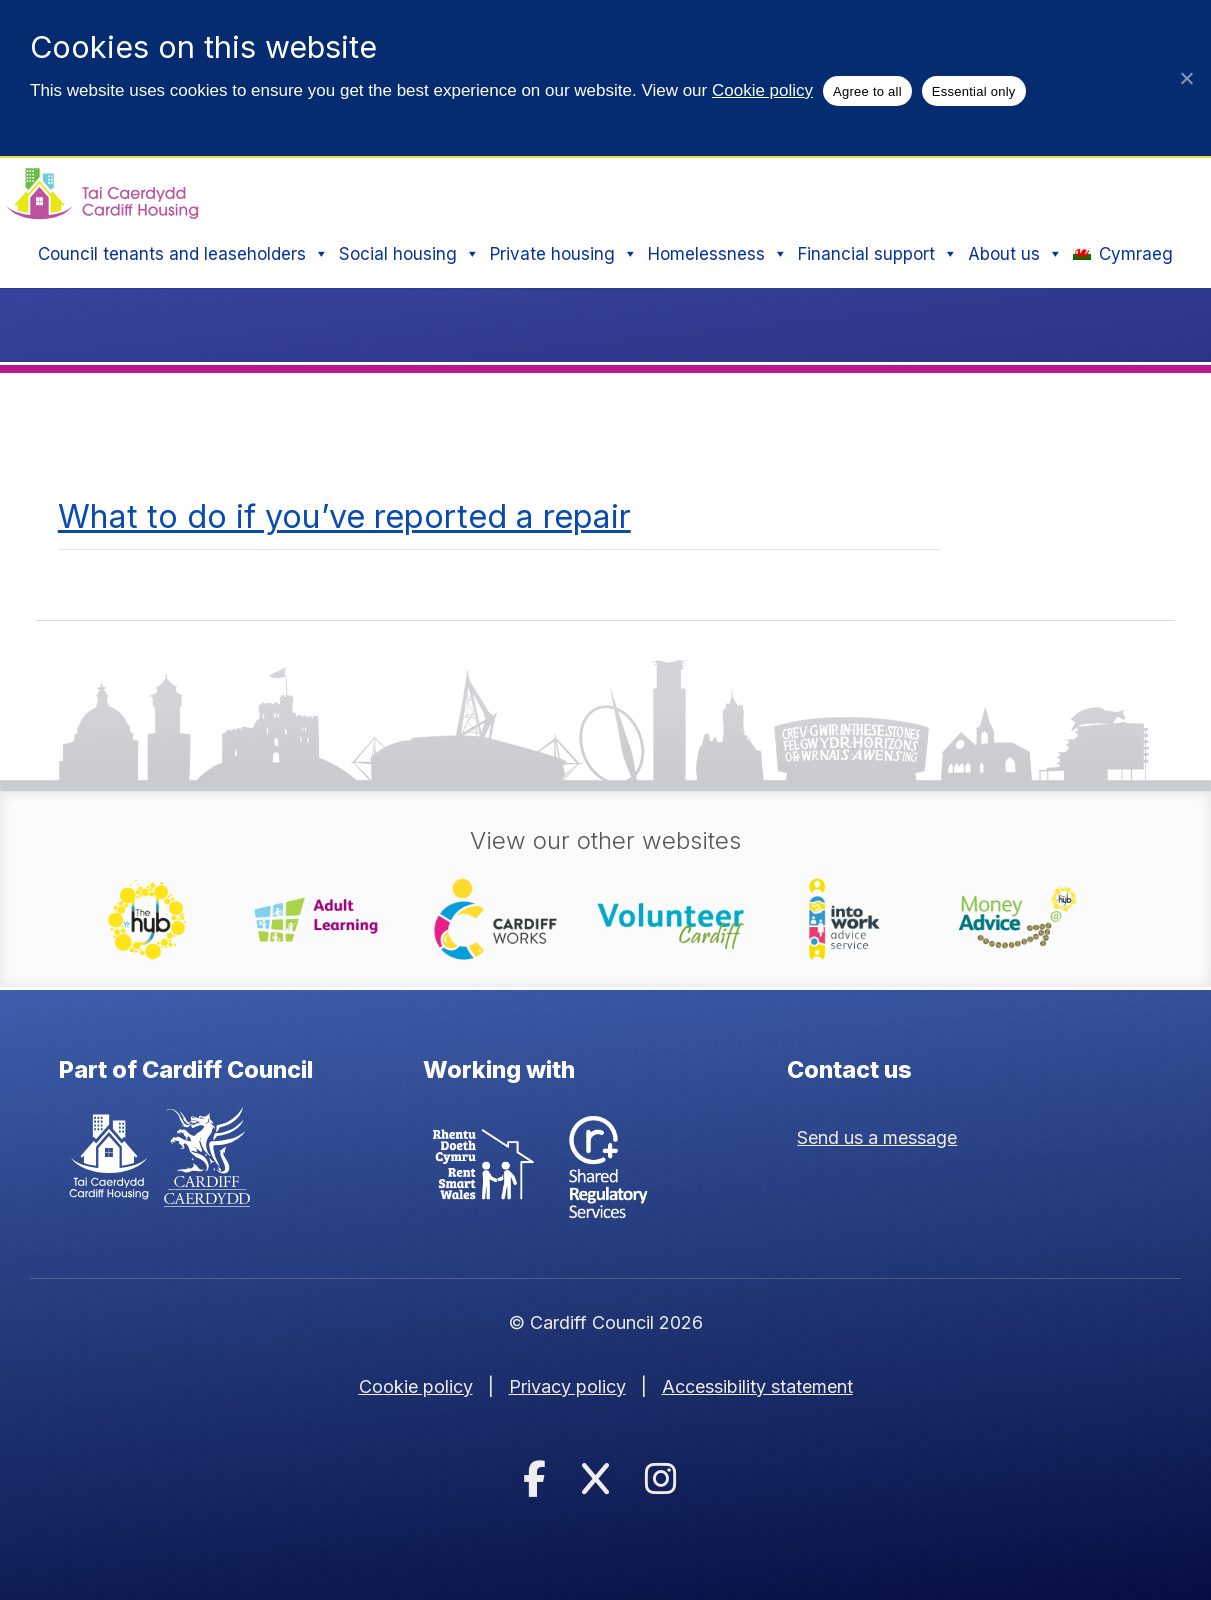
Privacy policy (567, 1386)
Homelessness (718, 254)
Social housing (409, 254)
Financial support (878, 254)
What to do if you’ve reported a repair (344, 516)
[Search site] (926, 192)
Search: (742, 191)
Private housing (564, 254)
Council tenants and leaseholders (183, 254)
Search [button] (1138, 191)
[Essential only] (1186, 78)
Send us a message (877, 1137)
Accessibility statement (757, 1386)
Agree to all (867, 91)
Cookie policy (762, 90)
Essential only (974, 91)
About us (1015, 254)
